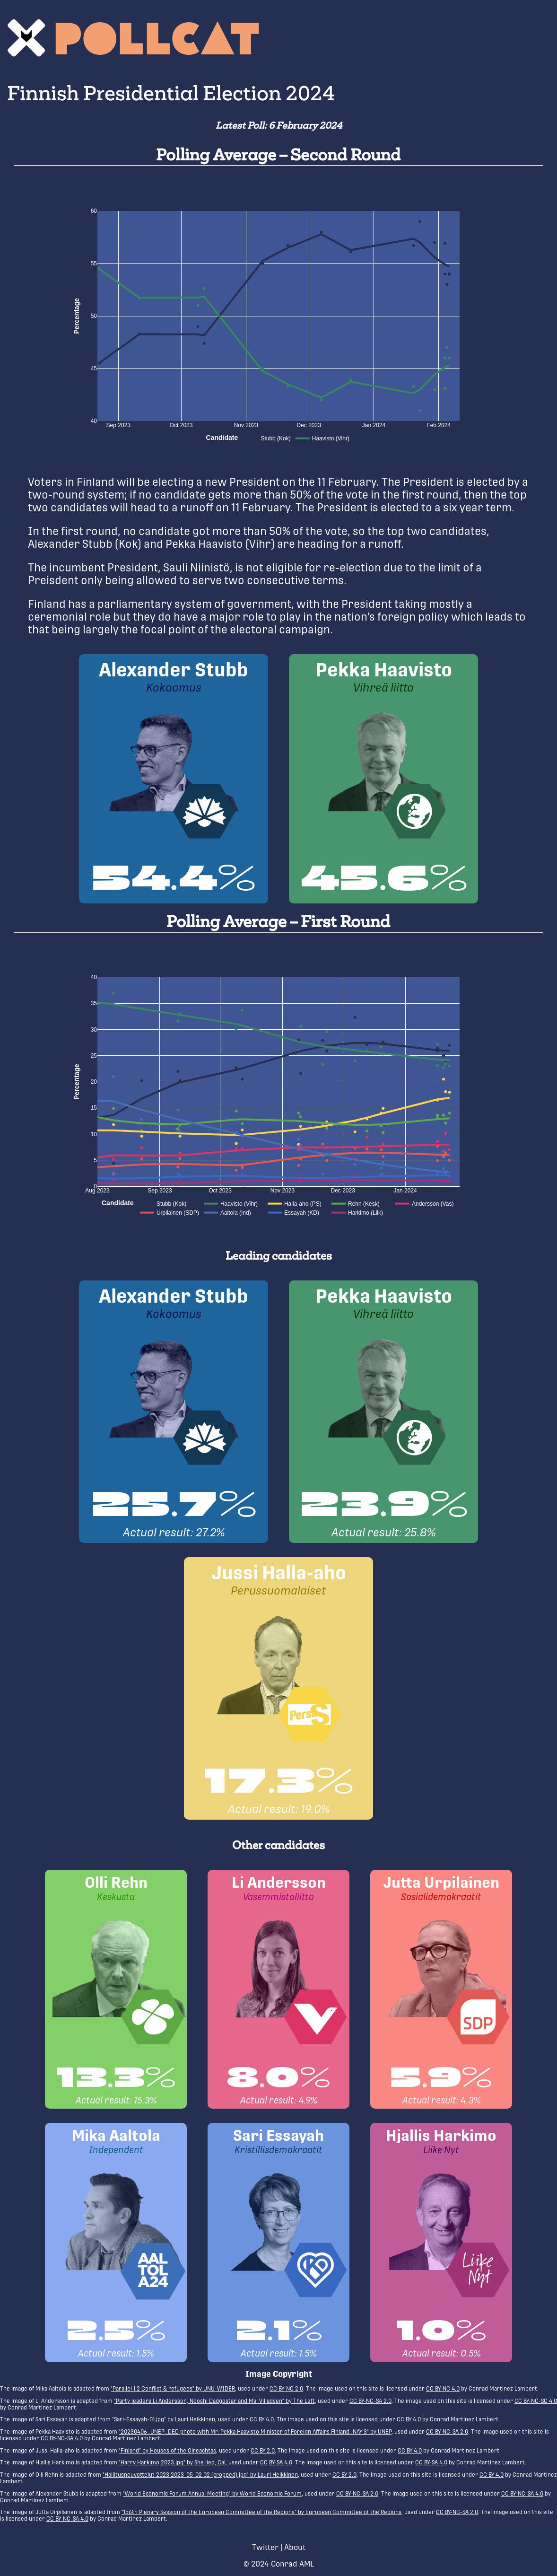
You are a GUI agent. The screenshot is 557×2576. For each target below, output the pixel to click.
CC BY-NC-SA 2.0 (370, 2401)
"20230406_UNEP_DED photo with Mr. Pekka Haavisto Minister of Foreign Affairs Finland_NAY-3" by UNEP (255, 2431)
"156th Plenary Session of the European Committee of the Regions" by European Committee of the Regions (261, 2512)
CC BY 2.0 (263, 2450)
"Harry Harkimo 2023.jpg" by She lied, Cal (172, 2462)
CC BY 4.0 (262, 2419)
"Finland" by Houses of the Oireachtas (167, 2450)
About (294, 2547)
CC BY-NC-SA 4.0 (62, 2438)
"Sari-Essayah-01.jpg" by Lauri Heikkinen (163, 2419)
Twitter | (267, 2547)
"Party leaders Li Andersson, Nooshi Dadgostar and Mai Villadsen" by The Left (214, 2401)
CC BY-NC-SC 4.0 (535, 2401)
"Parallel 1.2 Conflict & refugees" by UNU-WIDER (173, 2388)
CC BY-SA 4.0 (276, 2462)
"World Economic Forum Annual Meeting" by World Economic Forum (212, 2493)
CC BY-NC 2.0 (286, 2388)
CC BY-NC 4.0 (443, 2388)
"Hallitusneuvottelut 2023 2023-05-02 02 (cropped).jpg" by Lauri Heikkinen (200, 2474)
